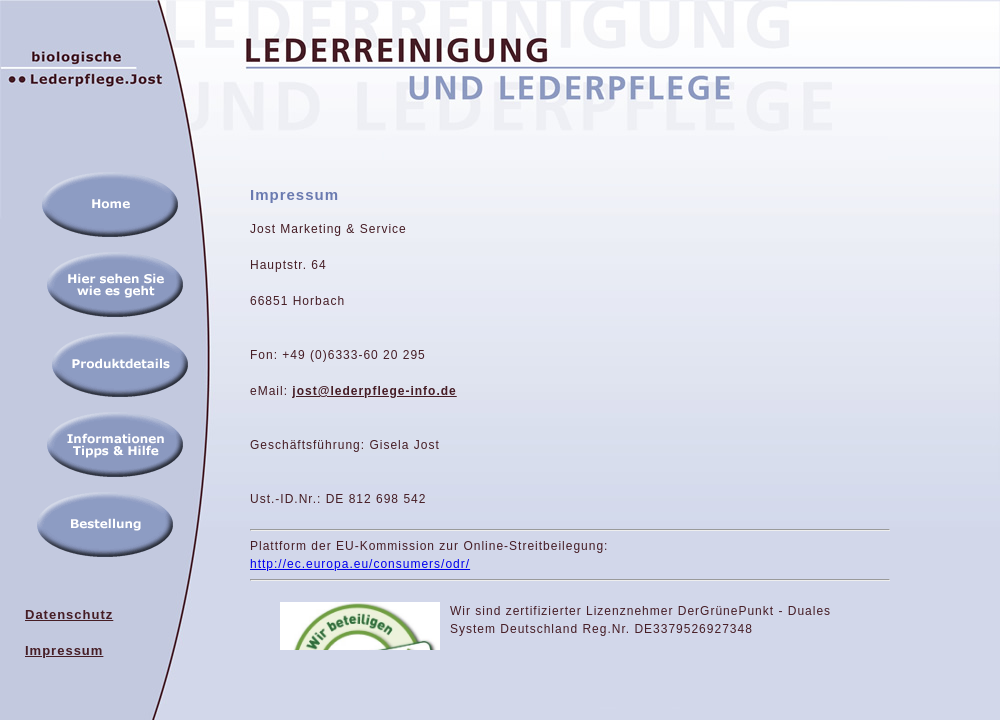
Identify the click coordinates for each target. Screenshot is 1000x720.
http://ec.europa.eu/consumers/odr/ (360, 564)
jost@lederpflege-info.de (374, 391)
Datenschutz (69, 614)
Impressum (64, 650)
